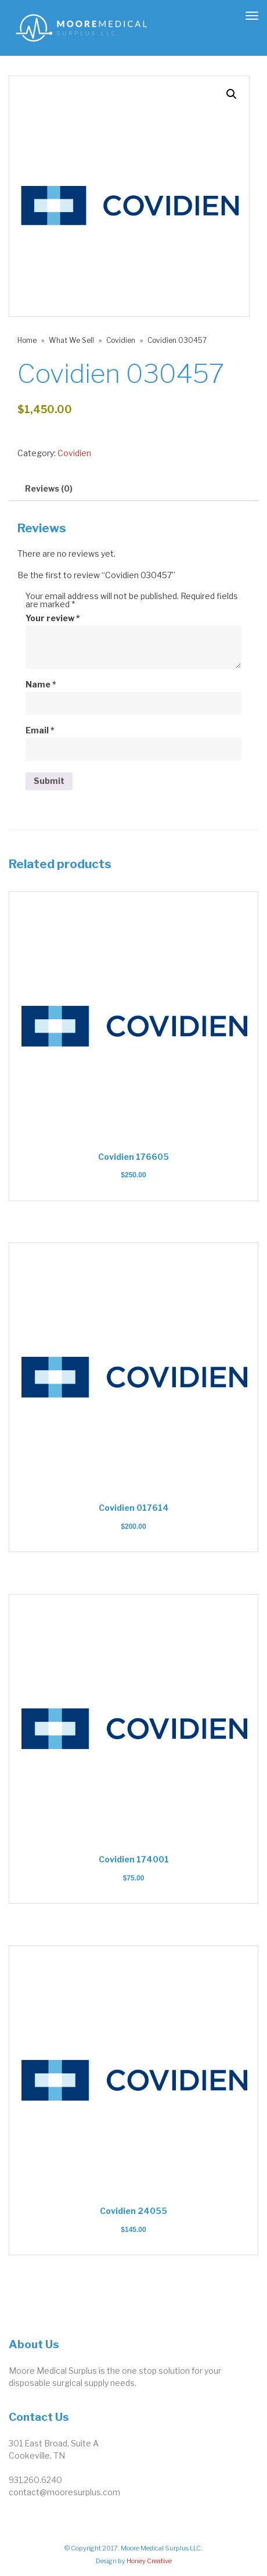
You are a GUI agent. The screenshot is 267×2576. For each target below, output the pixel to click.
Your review (53, 618)
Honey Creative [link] (149, 2561)
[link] (81, 27)
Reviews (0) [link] (49, 488)
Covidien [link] (120, 340)
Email (40, 730)
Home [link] (27, 340)
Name (41, 684)
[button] (231, 94)
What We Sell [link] (71, 340)
